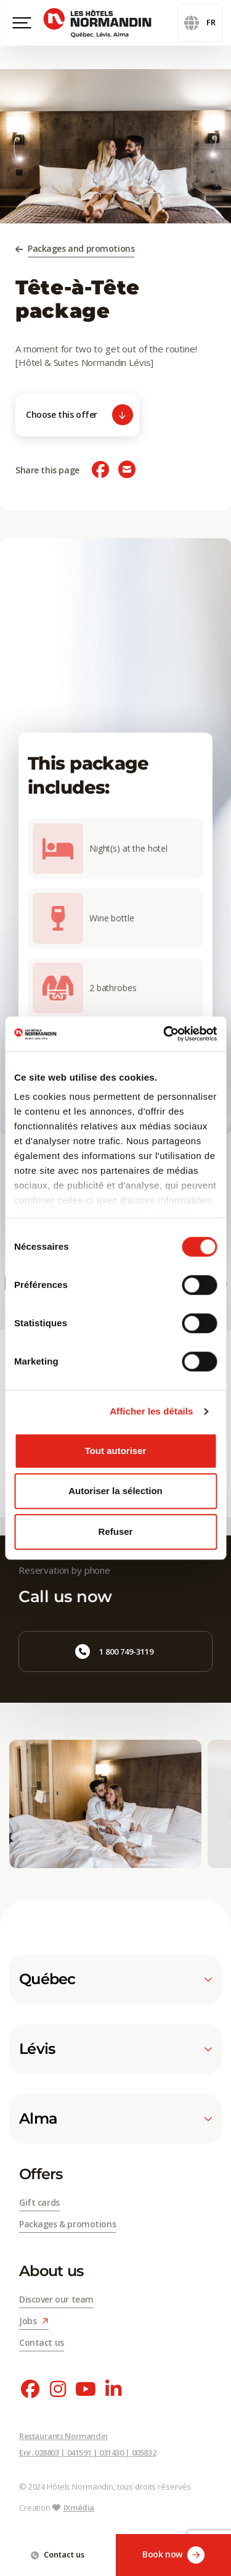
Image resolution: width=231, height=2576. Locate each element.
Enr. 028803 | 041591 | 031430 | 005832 (87, 2452)
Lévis (115, 2049)
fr (200, 22)
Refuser (116, 1531)
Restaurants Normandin (63, 2435)
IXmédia (78, 2507)
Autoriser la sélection (115, 1490)
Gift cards (39, 2202)
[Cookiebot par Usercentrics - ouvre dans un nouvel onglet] (164, 1034)
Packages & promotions (67, 2224)
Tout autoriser (116, 1450)
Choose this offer (79, 415)
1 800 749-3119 (114, 1651)
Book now (173, 2555)
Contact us (57, 2554)
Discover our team (56, 2299)
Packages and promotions (81, 248)
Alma (115, 2118)
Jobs (34, 2321)
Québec (115, 1979)
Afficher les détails (151, 1411)
